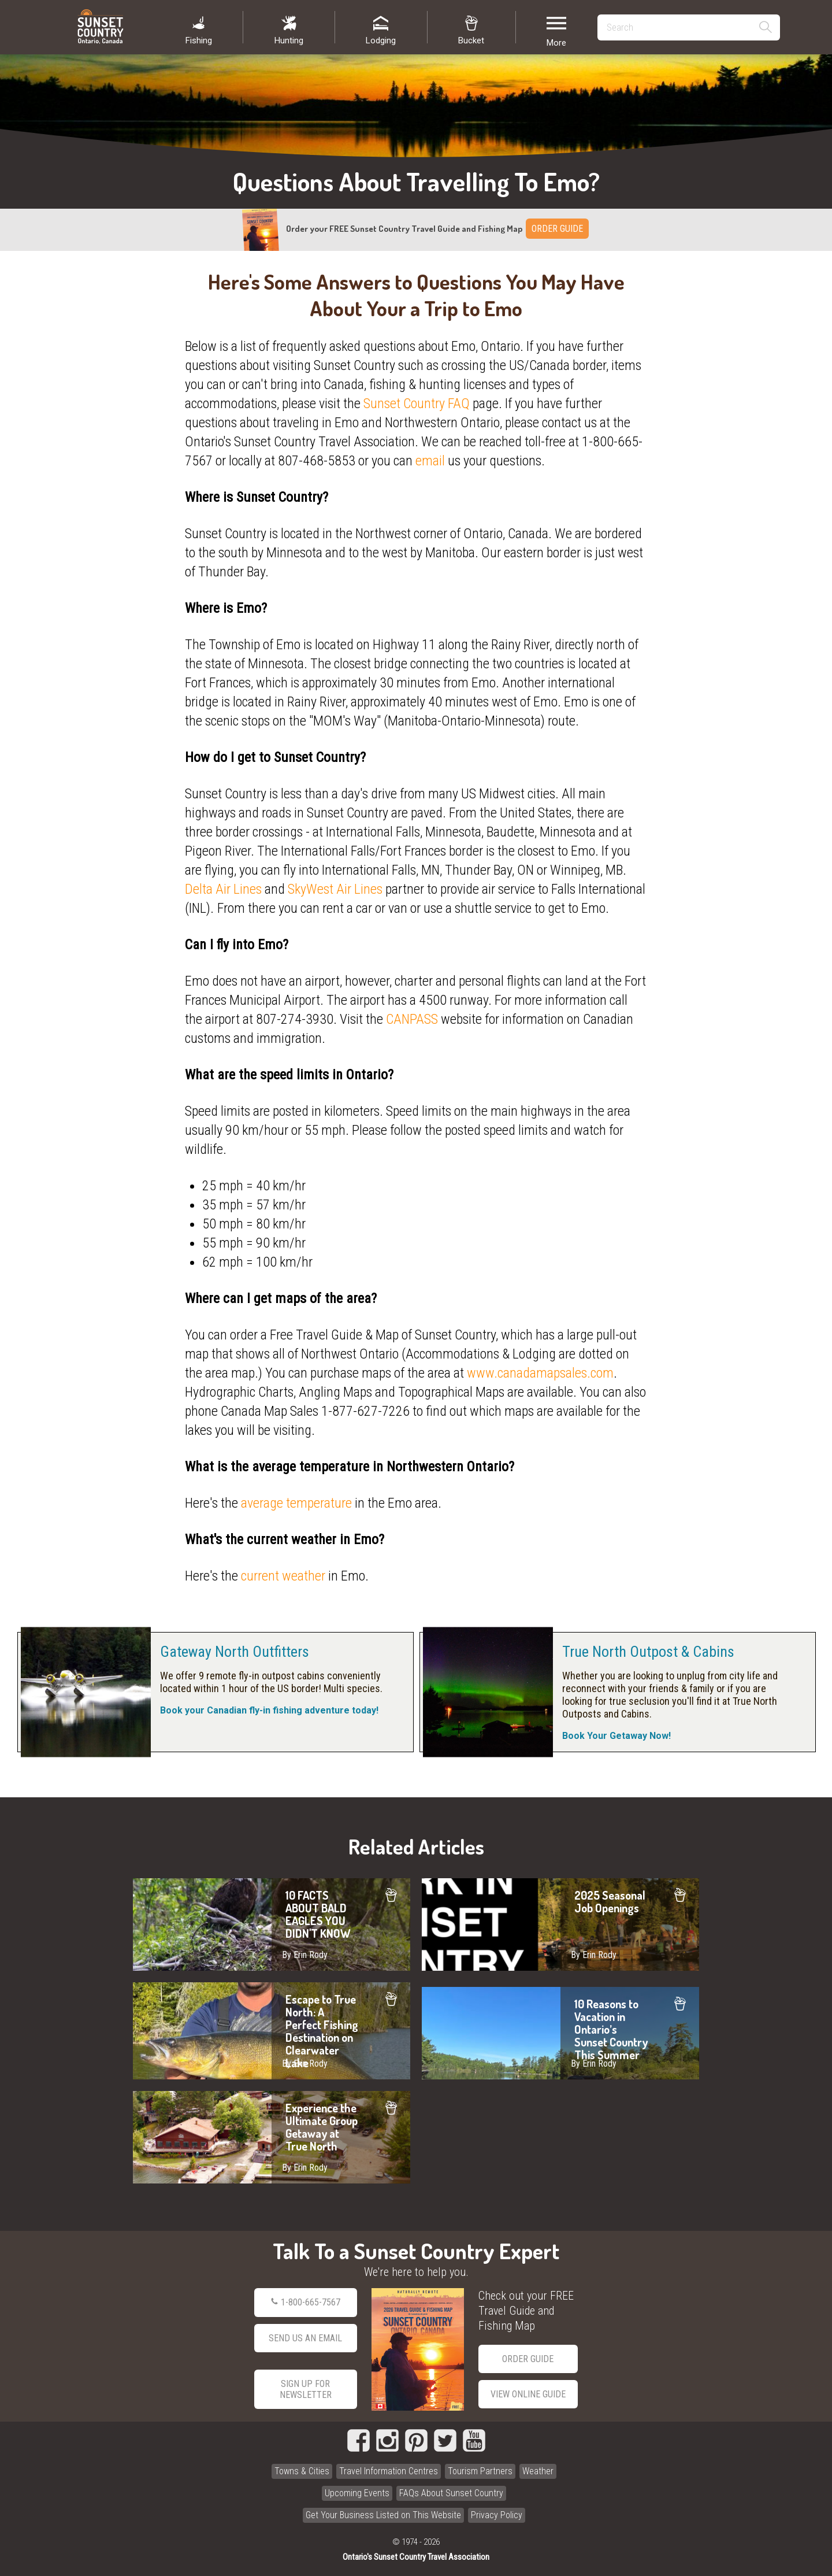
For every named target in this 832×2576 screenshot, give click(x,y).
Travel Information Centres (388, 2471)
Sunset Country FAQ (416, 403)
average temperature (296, 1503)
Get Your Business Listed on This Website (383, 2515)
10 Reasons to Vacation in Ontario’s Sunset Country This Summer (560, 2033)
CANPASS (412, 1019)
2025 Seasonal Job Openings (560, 1924)
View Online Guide (528, 2394)
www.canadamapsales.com (540, 1373)
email (430, 461)
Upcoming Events (357, 2493)
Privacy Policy (496, 2515)
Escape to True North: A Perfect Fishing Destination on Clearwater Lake (271, 2030)
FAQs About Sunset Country (451, 2493)
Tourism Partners (480, 2471)
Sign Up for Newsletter (306, 2389)
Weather (538, 2471)
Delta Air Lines (223, 889)
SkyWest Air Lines (335, 889)
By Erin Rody (305, 1954)
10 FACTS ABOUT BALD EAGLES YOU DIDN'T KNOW (271, 1924)
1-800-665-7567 (305, 2302)
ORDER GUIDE (557, 228)
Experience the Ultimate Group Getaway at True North (271, 2137)
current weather (283, 1576)
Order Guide (528, 2358)
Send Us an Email (305, 2338)
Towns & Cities (301, 2471)
